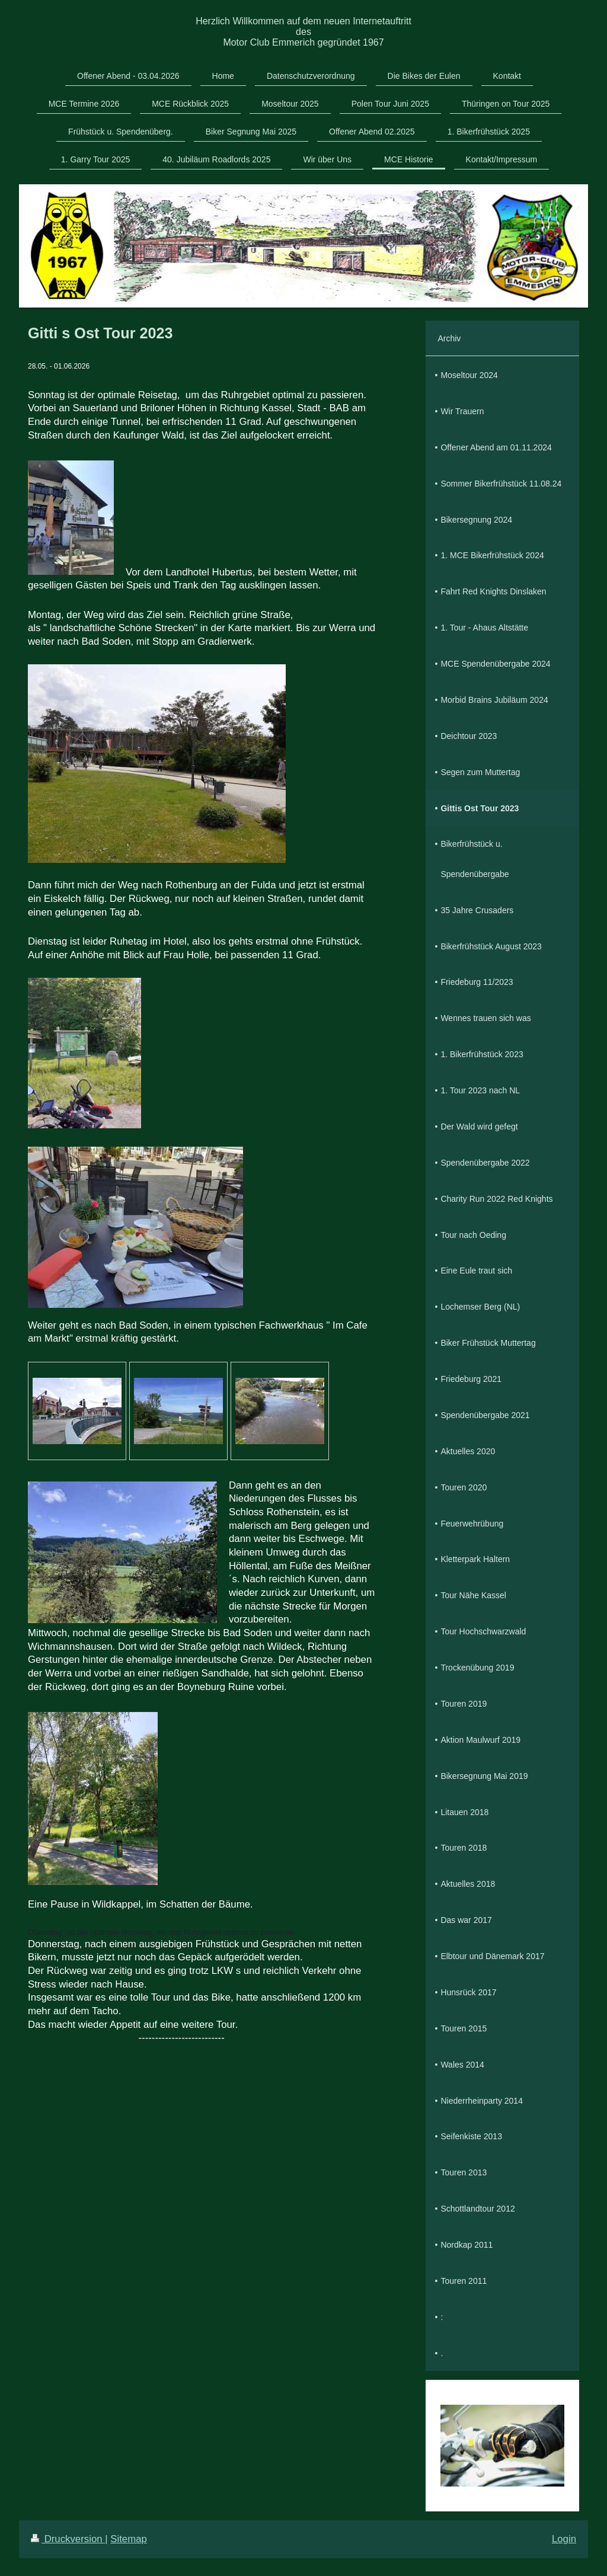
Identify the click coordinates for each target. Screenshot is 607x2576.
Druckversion (68, 2539)
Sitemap (128, 2539)
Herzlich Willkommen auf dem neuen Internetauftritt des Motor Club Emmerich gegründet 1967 (303, 31)
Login (564, 2539)
